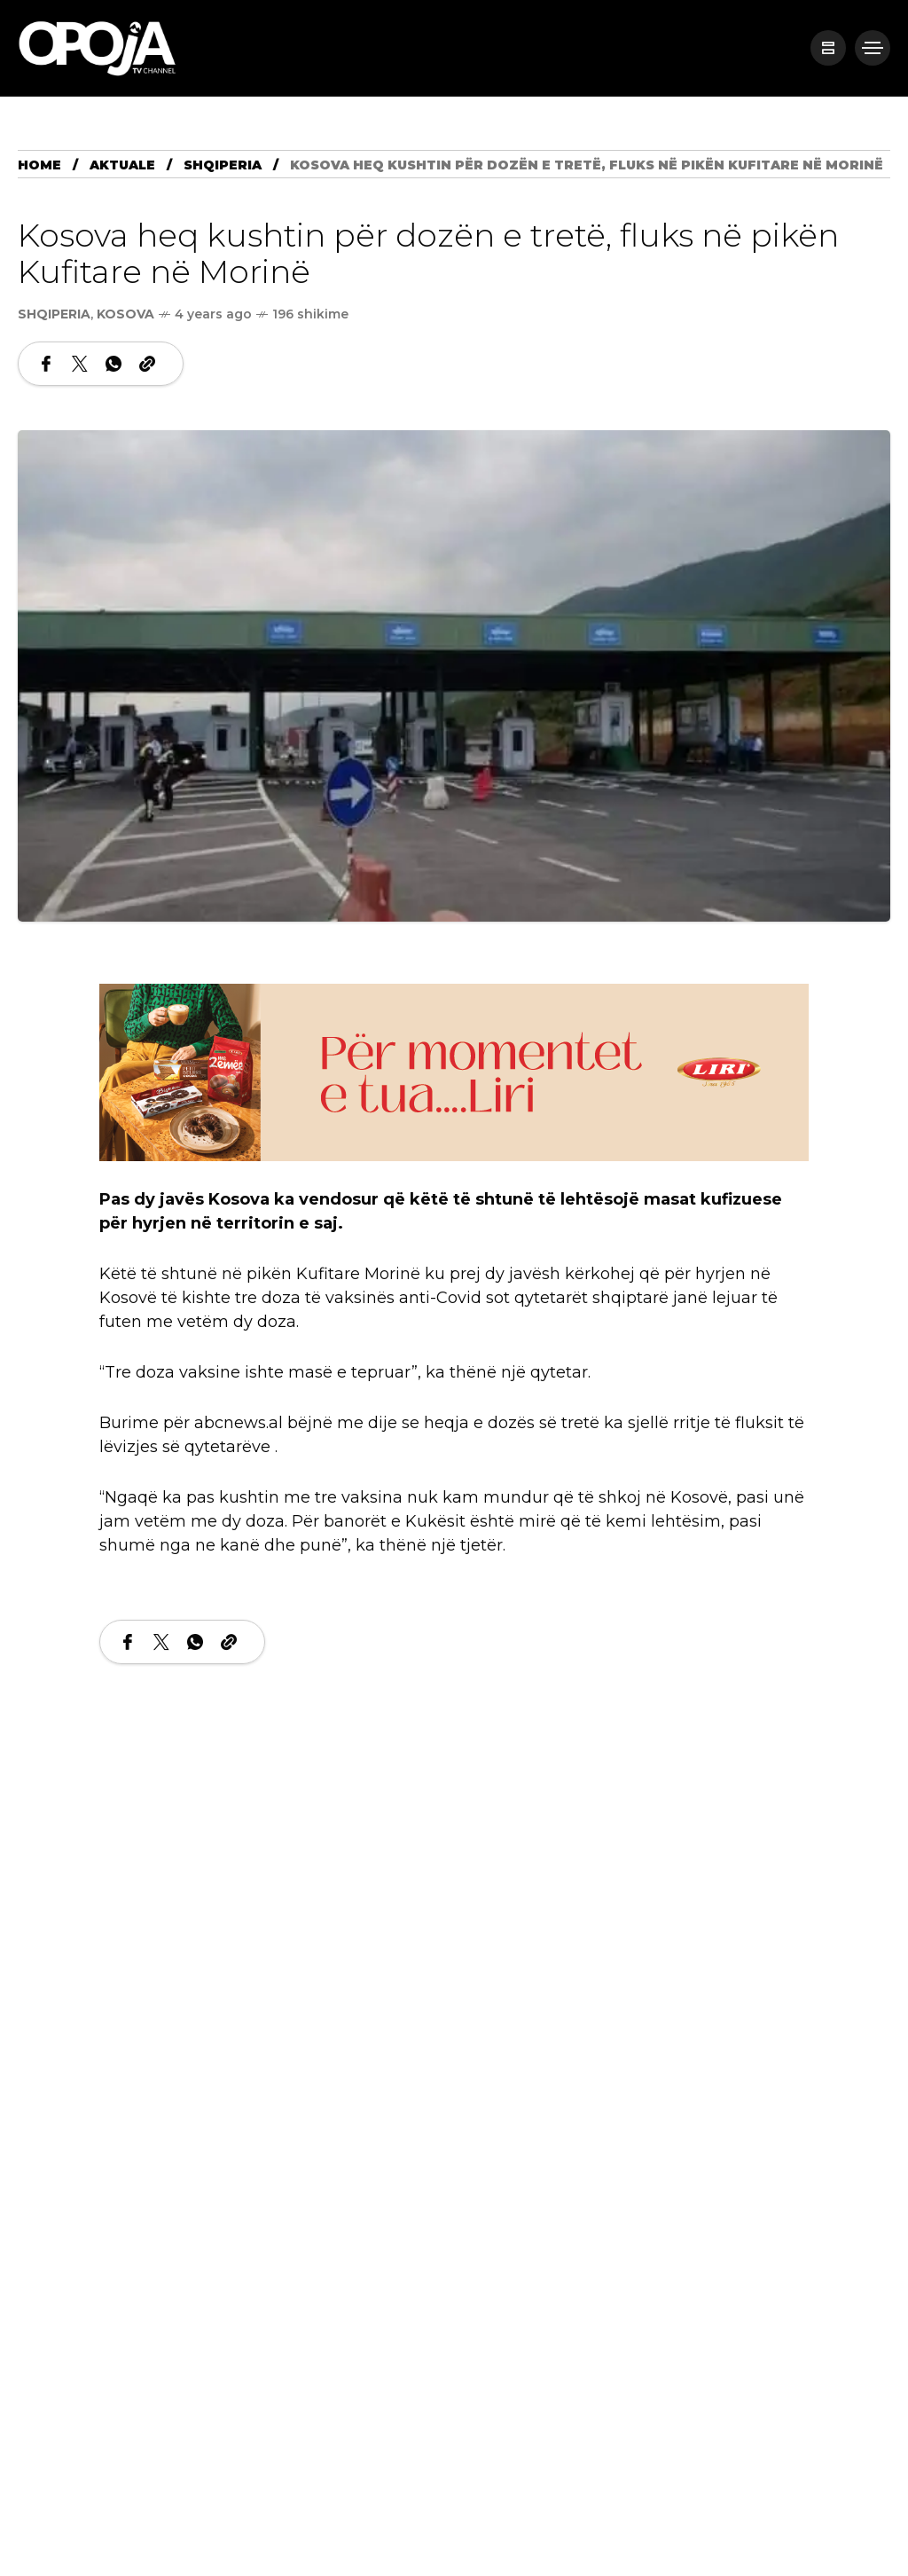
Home (39, 165)
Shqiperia (223, 165)
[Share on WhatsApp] (113, 364)
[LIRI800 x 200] (454, 1071)
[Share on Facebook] (46, 364)
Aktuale (122, 165)
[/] (828, 48)
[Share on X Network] (80, 364)
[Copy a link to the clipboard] (147, 364)
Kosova (125, 314)
